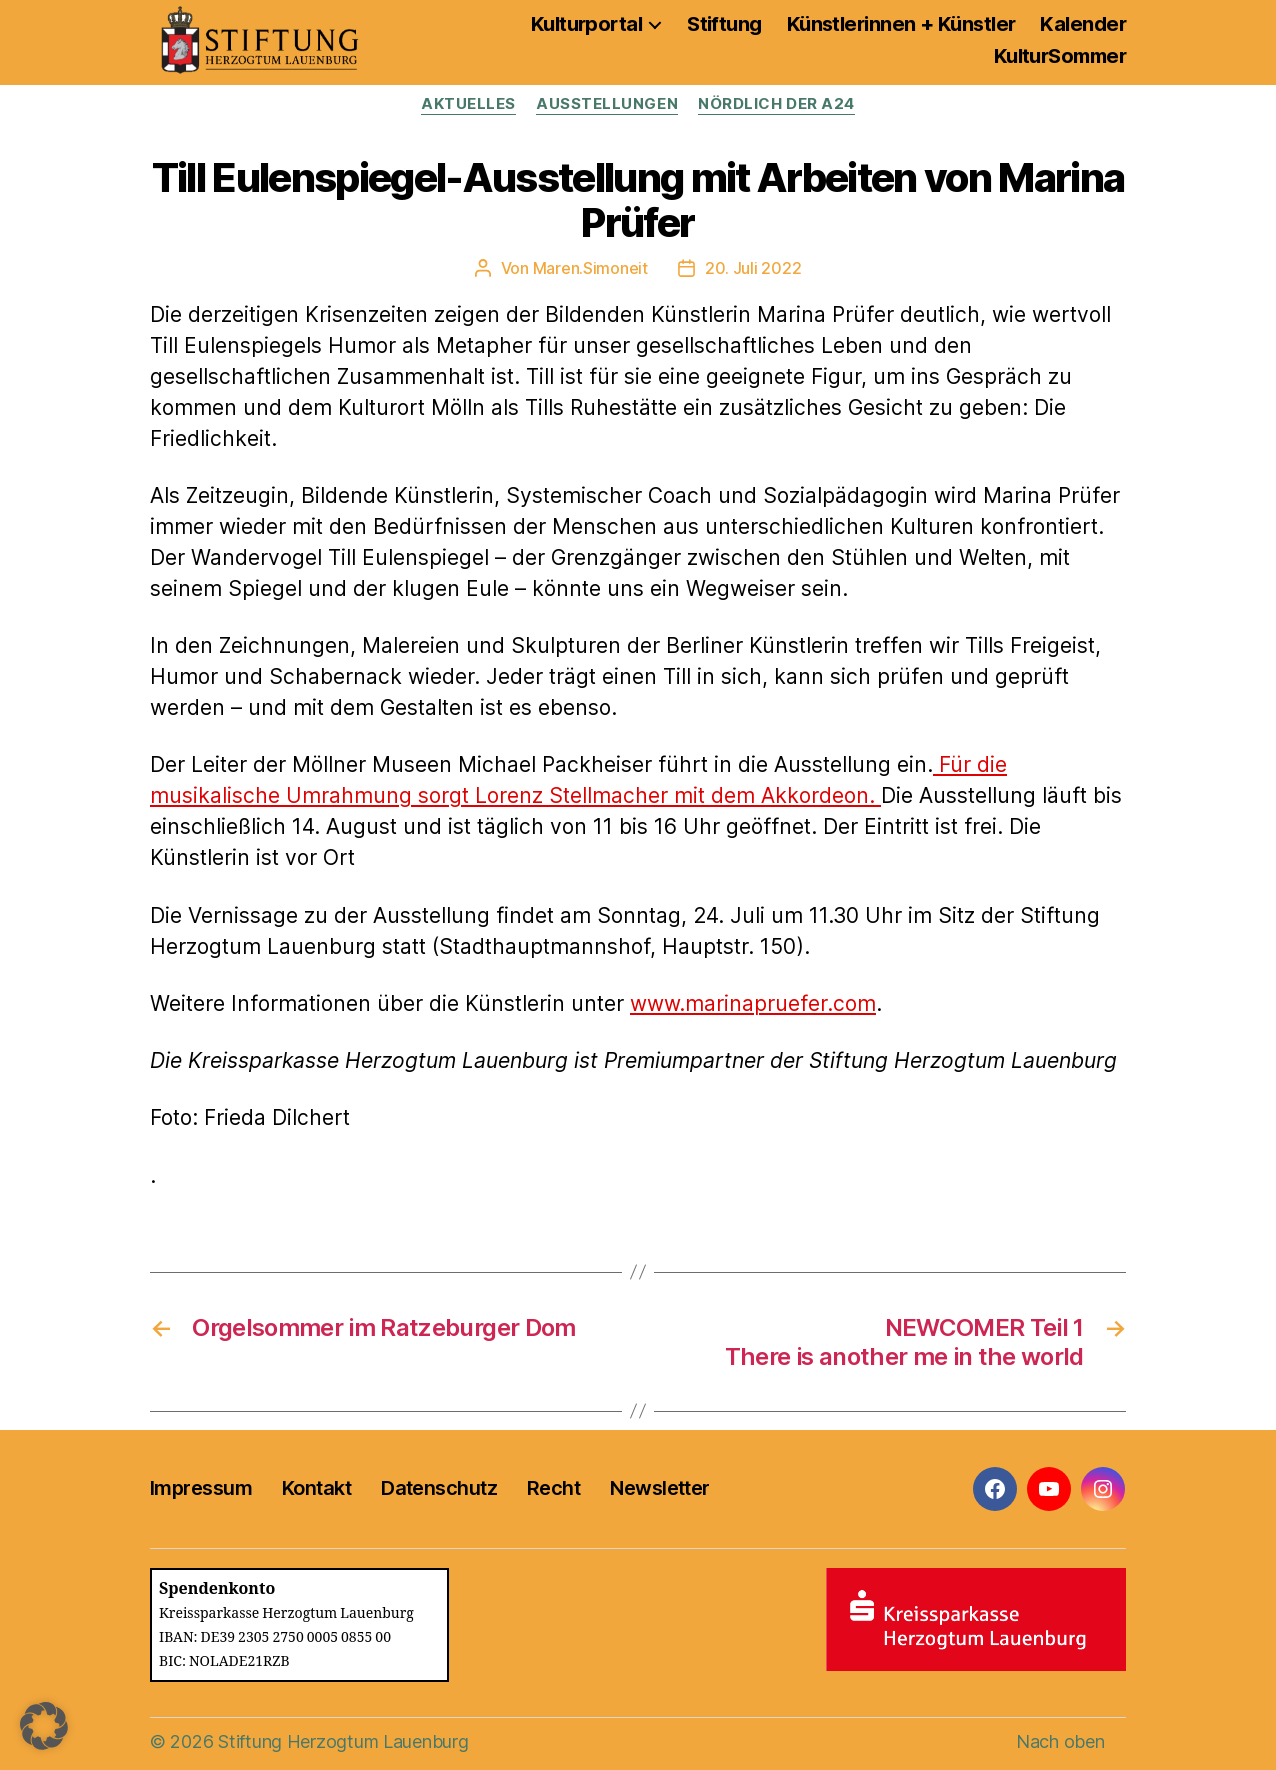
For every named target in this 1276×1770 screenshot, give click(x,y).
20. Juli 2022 (753, 268)
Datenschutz (439, 1488)
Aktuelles (468, 104)
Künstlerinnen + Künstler (901, 24)
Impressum (201, 1488)
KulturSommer (1060, 56)
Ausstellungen (607, 104)
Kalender (1083, 24)
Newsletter (659, 1488)
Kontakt (316, 1488)
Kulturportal (586, 24)
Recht (553, 1488)
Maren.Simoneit (590, 268)
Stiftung (724, 24)
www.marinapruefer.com (753, 1003)
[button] (44, 1726)
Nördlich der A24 (776, 104)
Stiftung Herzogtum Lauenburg (343, 1741)
